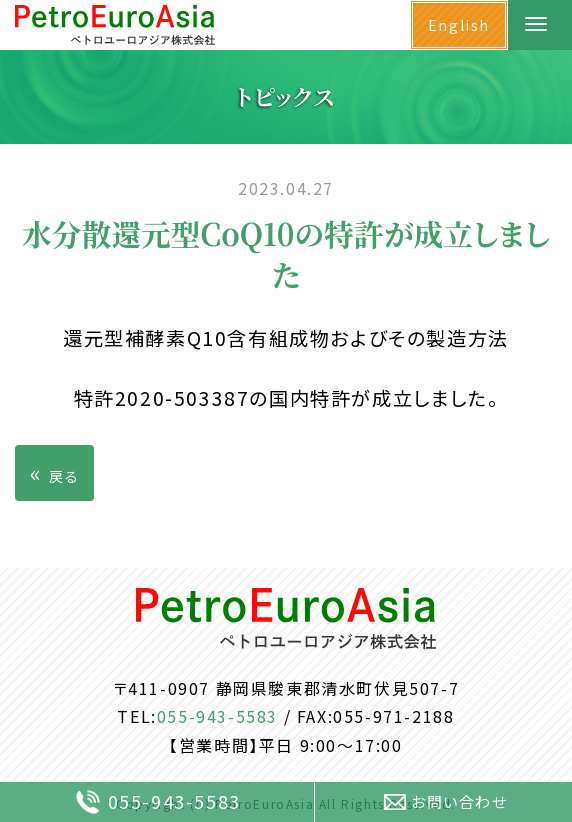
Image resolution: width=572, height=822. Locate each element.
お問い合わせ (446, 801)
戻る (54, 472)
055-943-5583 (217, 716)
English (459, 25)
